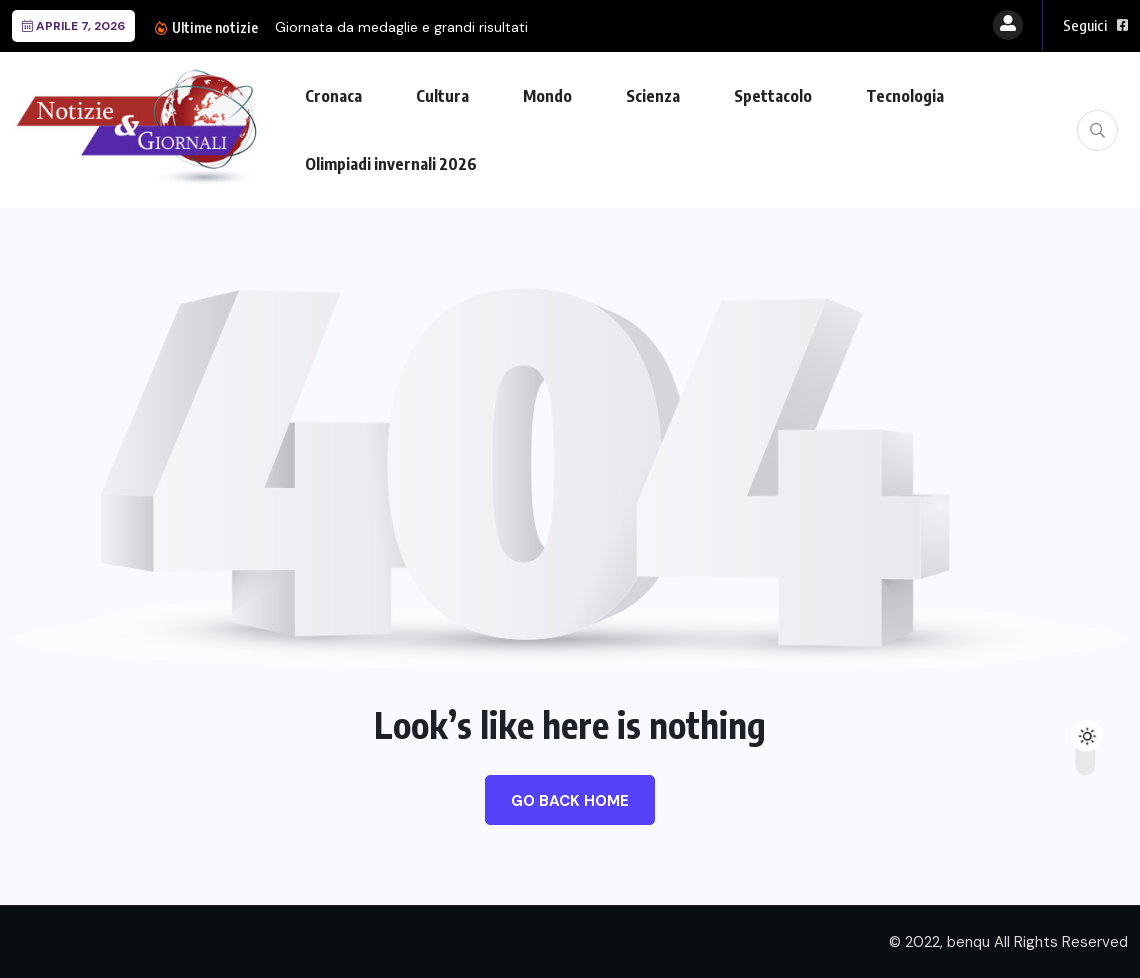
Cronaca (333, 96)
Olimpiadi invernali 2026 (391, 164)
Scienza (653, 96)
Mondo (547, 96)
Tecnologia (905, 96)
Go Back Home (570, 801)
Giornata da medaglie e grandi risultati (401, 27)
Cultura (442, 96)
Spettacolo (773, 96)
